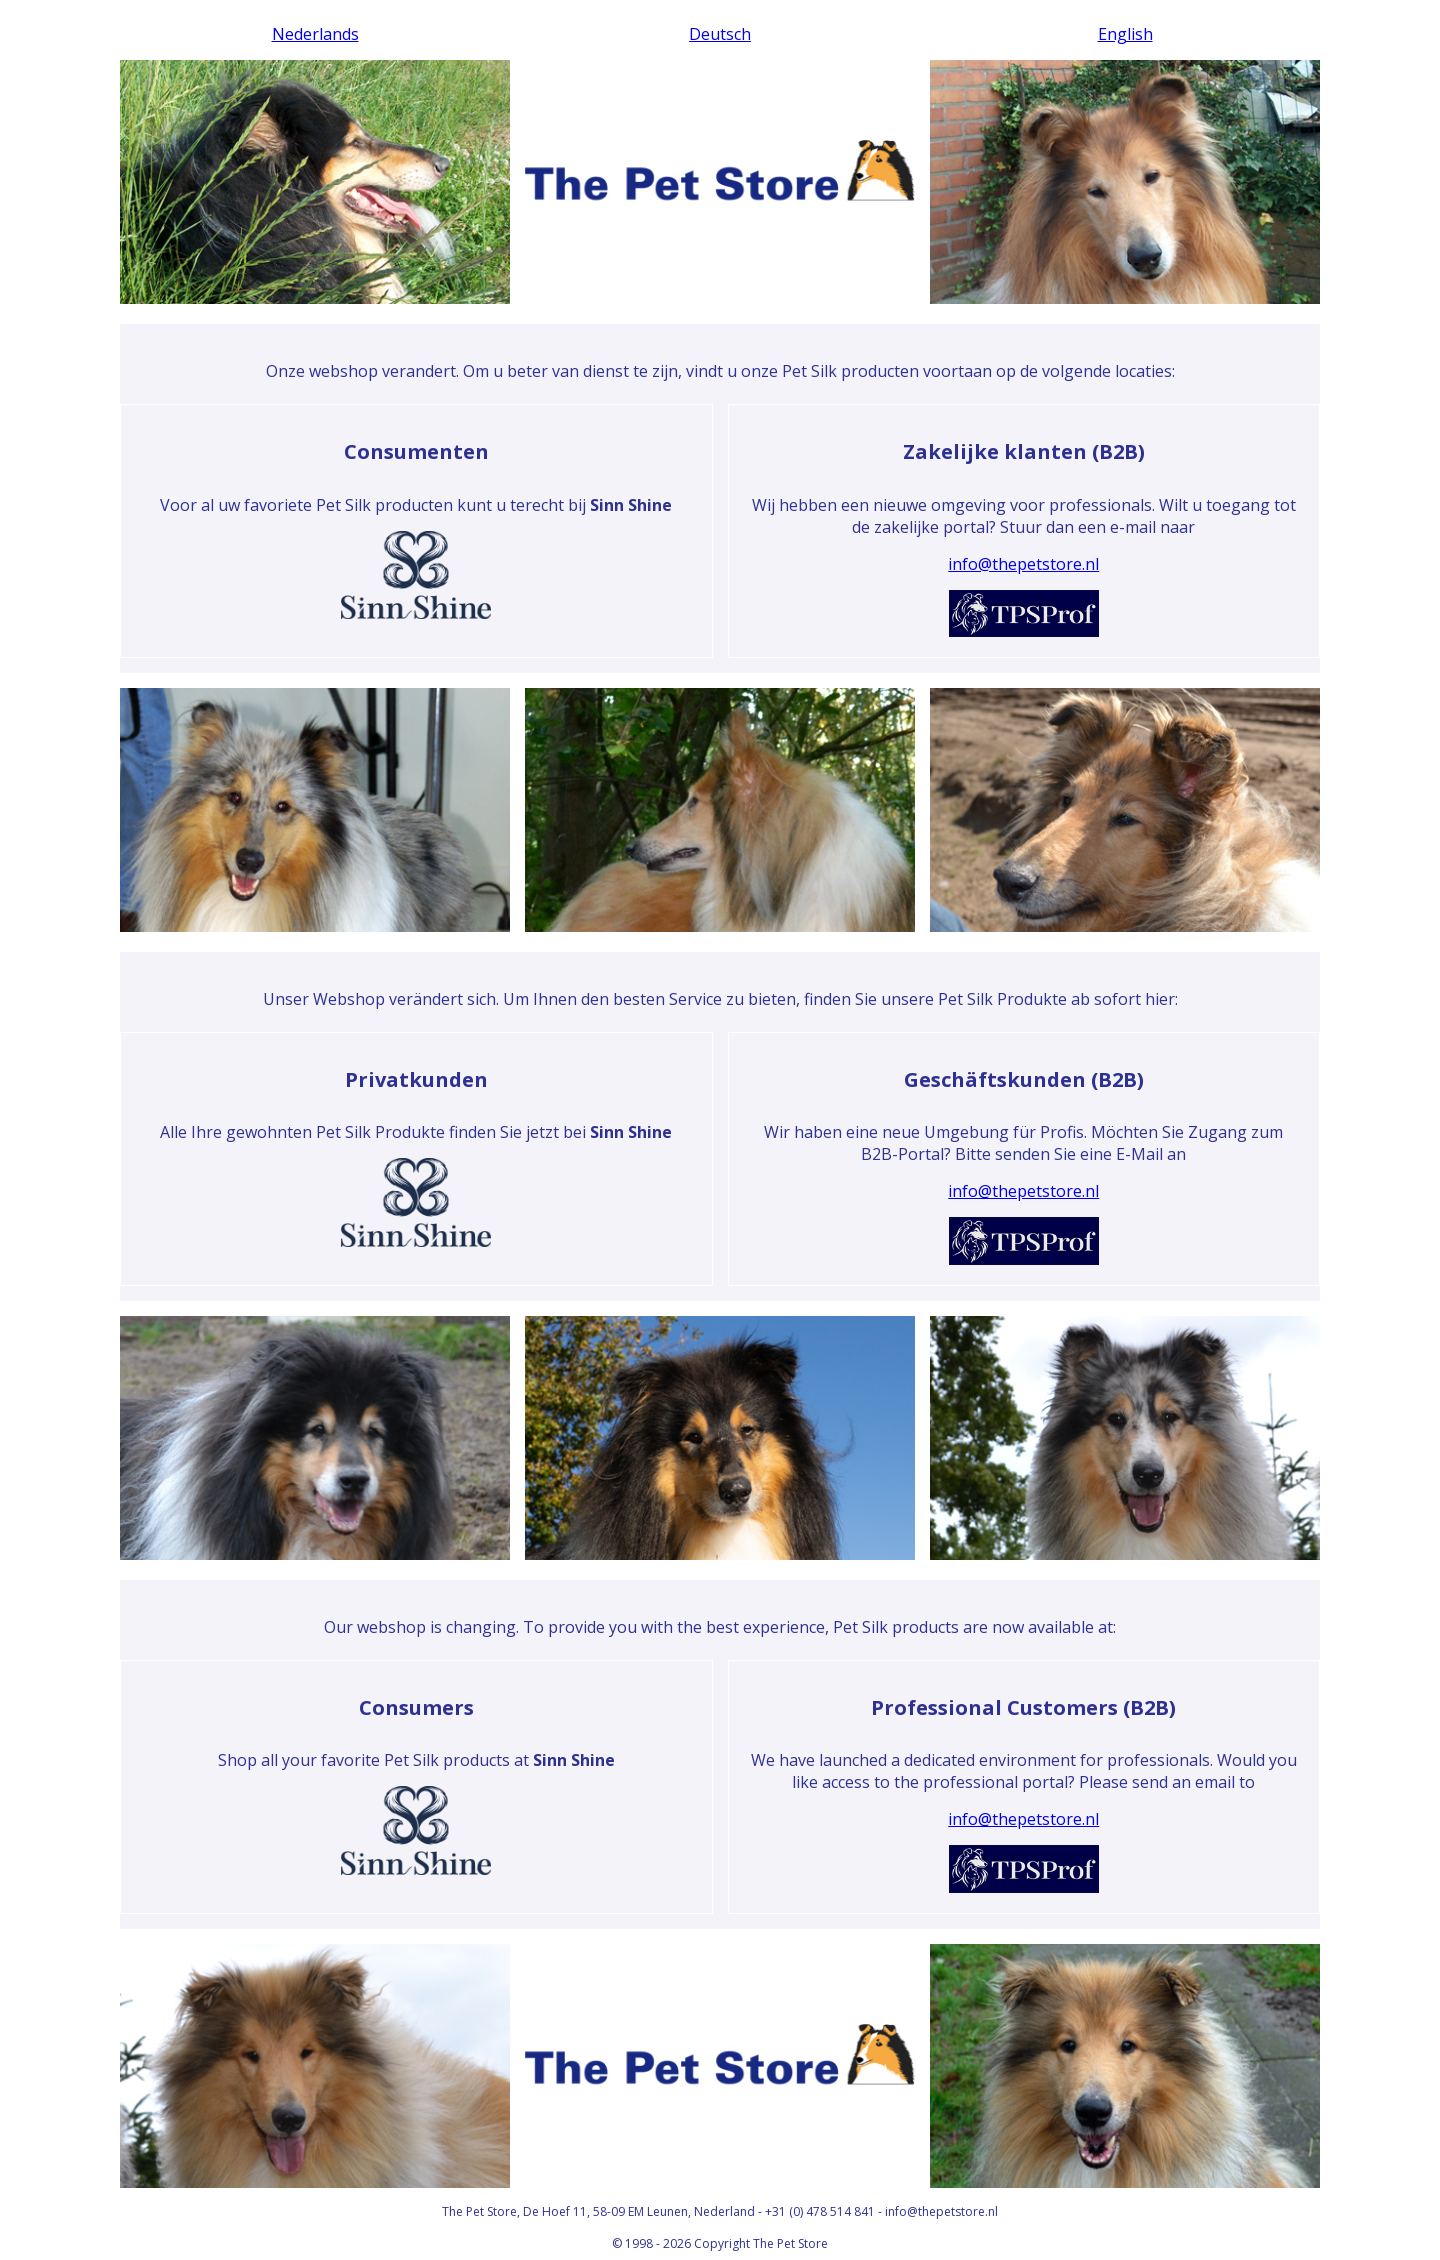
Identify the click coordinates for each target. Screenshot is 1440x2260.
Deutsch (720, 34)
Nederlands (315, 34)
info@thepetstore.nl (1023, 564)
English (1125, 34)
